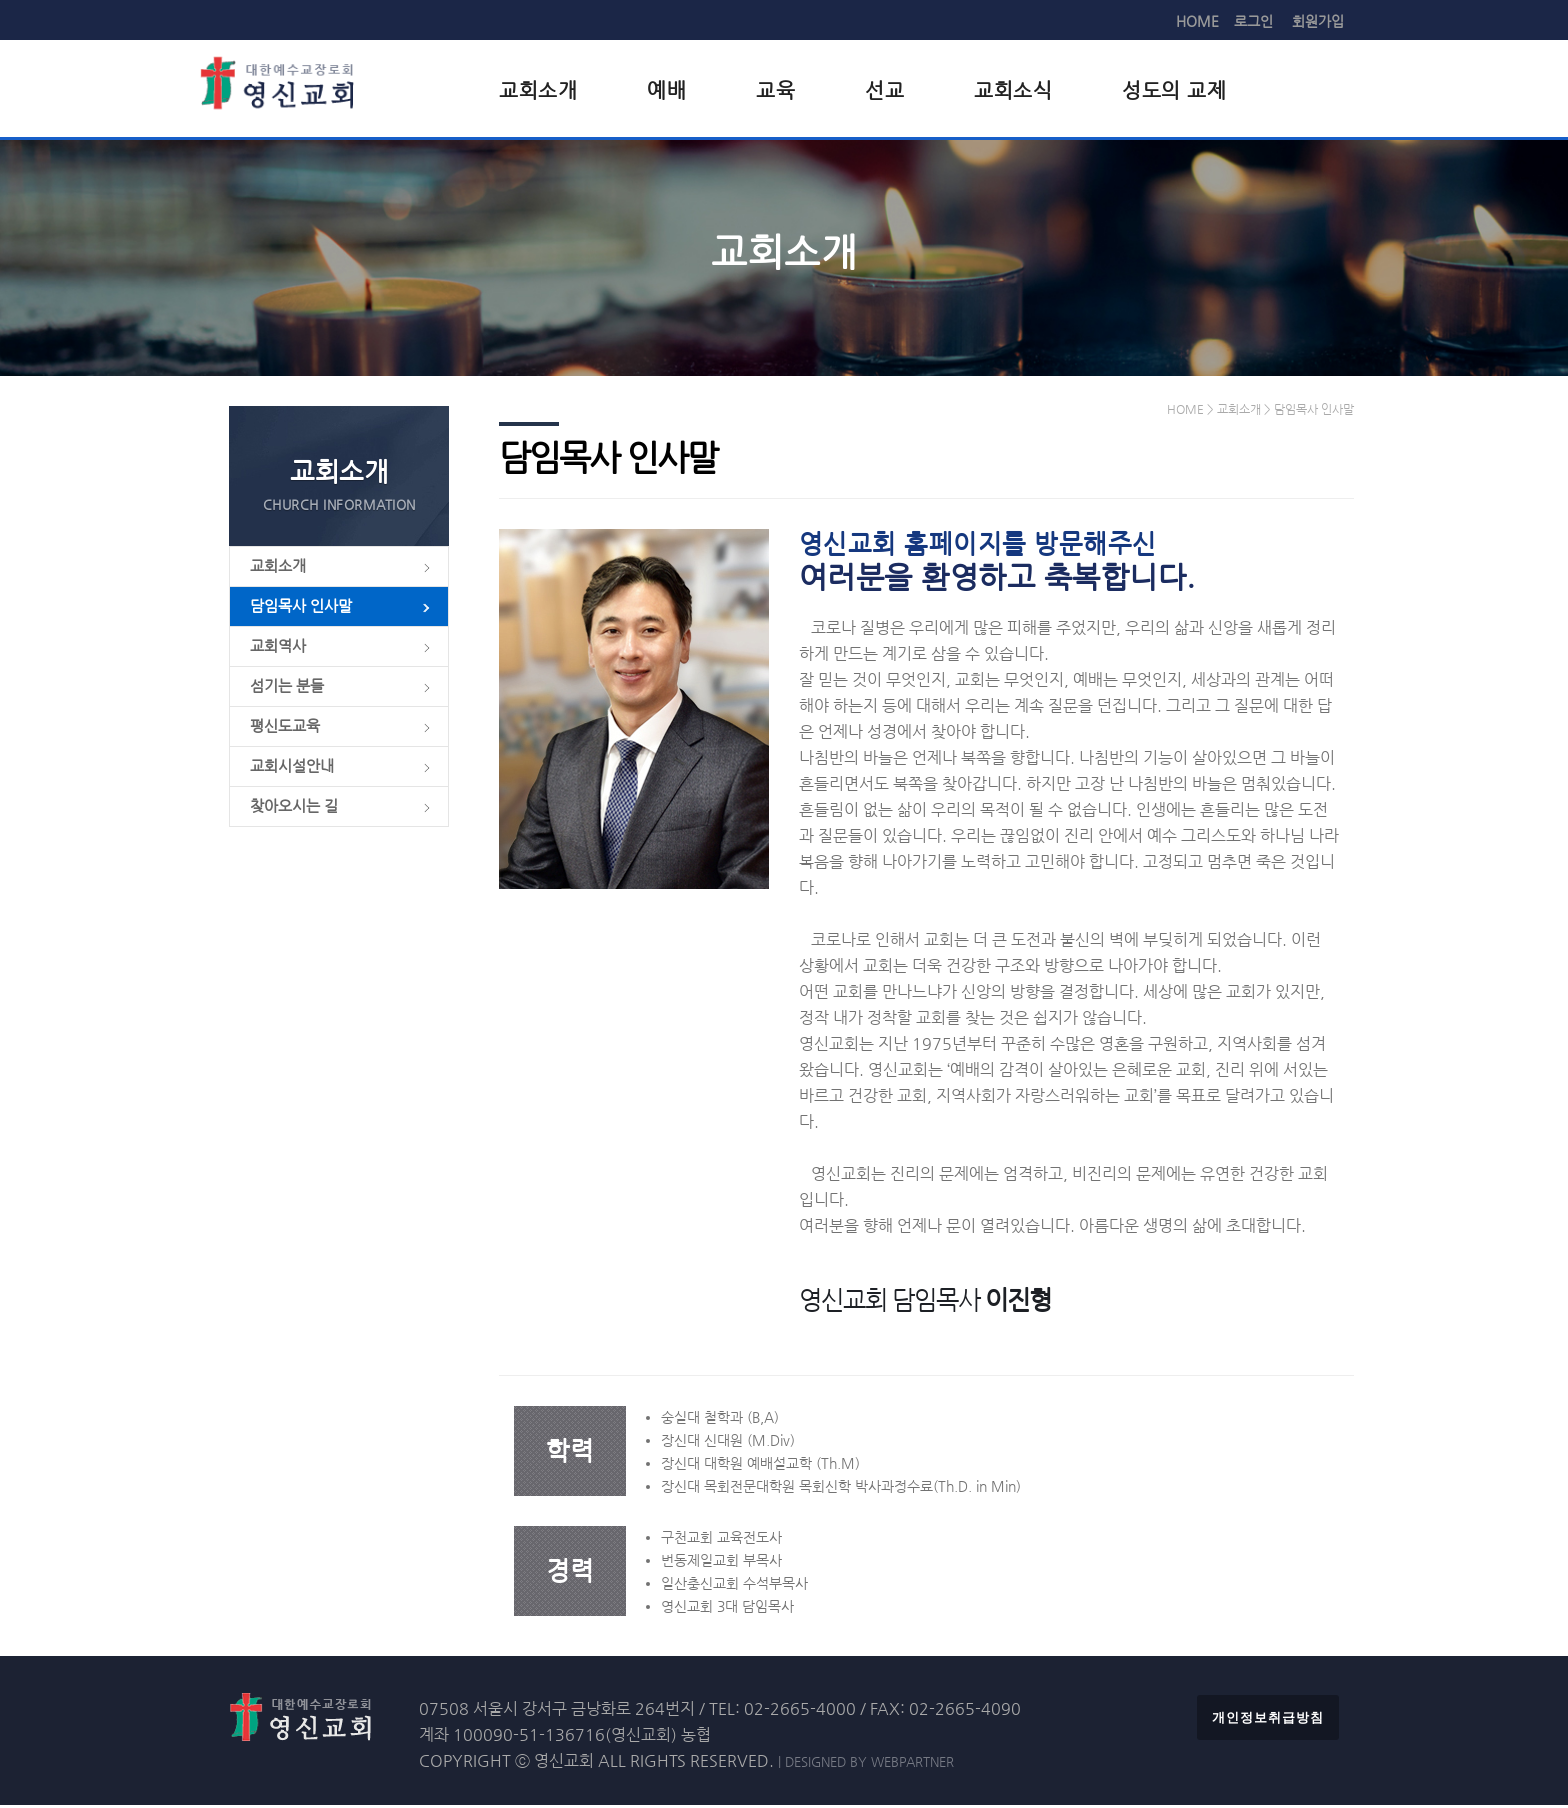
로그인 (1253, 21)
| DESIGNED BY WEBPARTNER (866, 1764)
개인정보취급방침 (1268, 1720)
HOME (1197, 21)
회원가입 (1318, 21)
